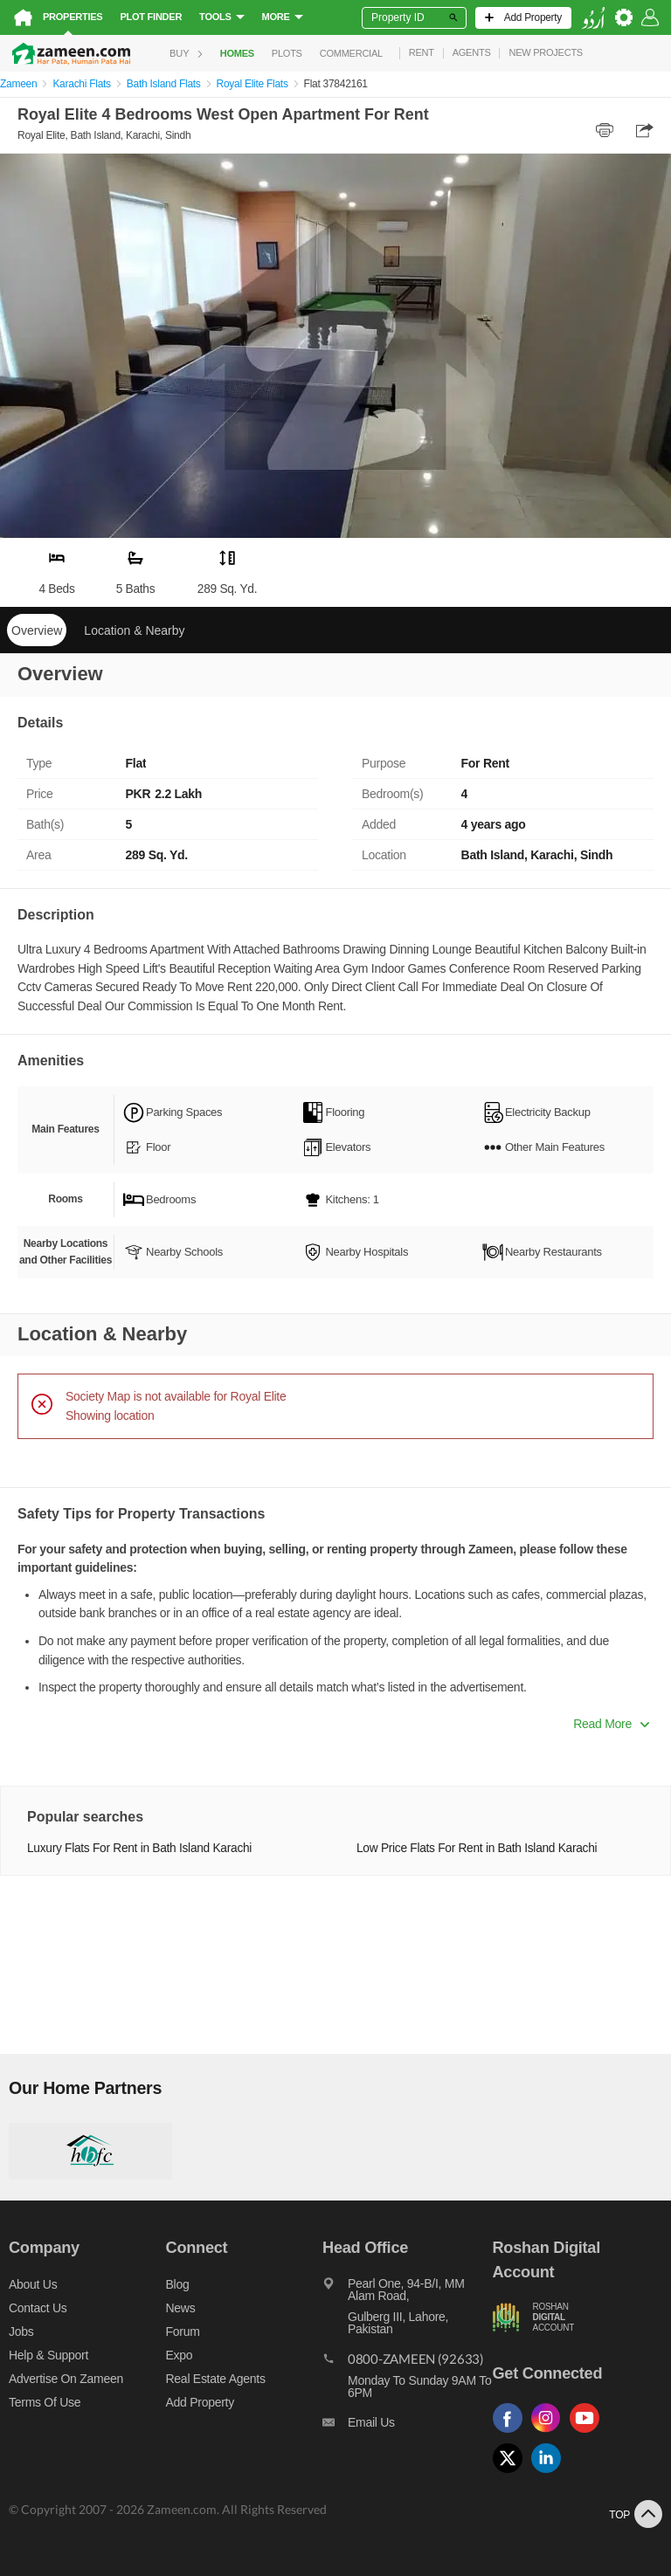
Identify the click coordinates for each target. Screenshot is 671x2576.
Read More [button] (611, 1724)
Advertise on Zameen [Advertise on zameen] (66, 2379)
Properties (72, 16)
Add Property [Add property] (200, 2402)
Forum (183, 2331)
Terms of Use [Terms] (44, 2402)
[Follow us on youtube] (589, 2433)
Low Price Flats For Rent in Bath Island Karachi (476, 1848)
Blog (178, 2284)
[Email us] (407, 2426)
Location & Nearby (134, 630)
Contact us (38, 2308)
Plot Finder (151, 16)
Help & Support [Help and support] (48, 2355)
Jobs (21, 2331)
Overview (36, 630)
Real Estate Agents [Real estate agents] (216, 2379)
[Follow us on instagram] (550, 2433)
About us (33, 2284)
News (181, 2308)
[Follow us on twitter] (512, 2473)
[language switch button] (593, 18)
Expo (179, 2355)
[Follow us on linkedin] (550, 2473)
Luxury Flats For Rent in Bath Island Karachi (139, 1848)
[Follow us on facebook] (512, 2433)
